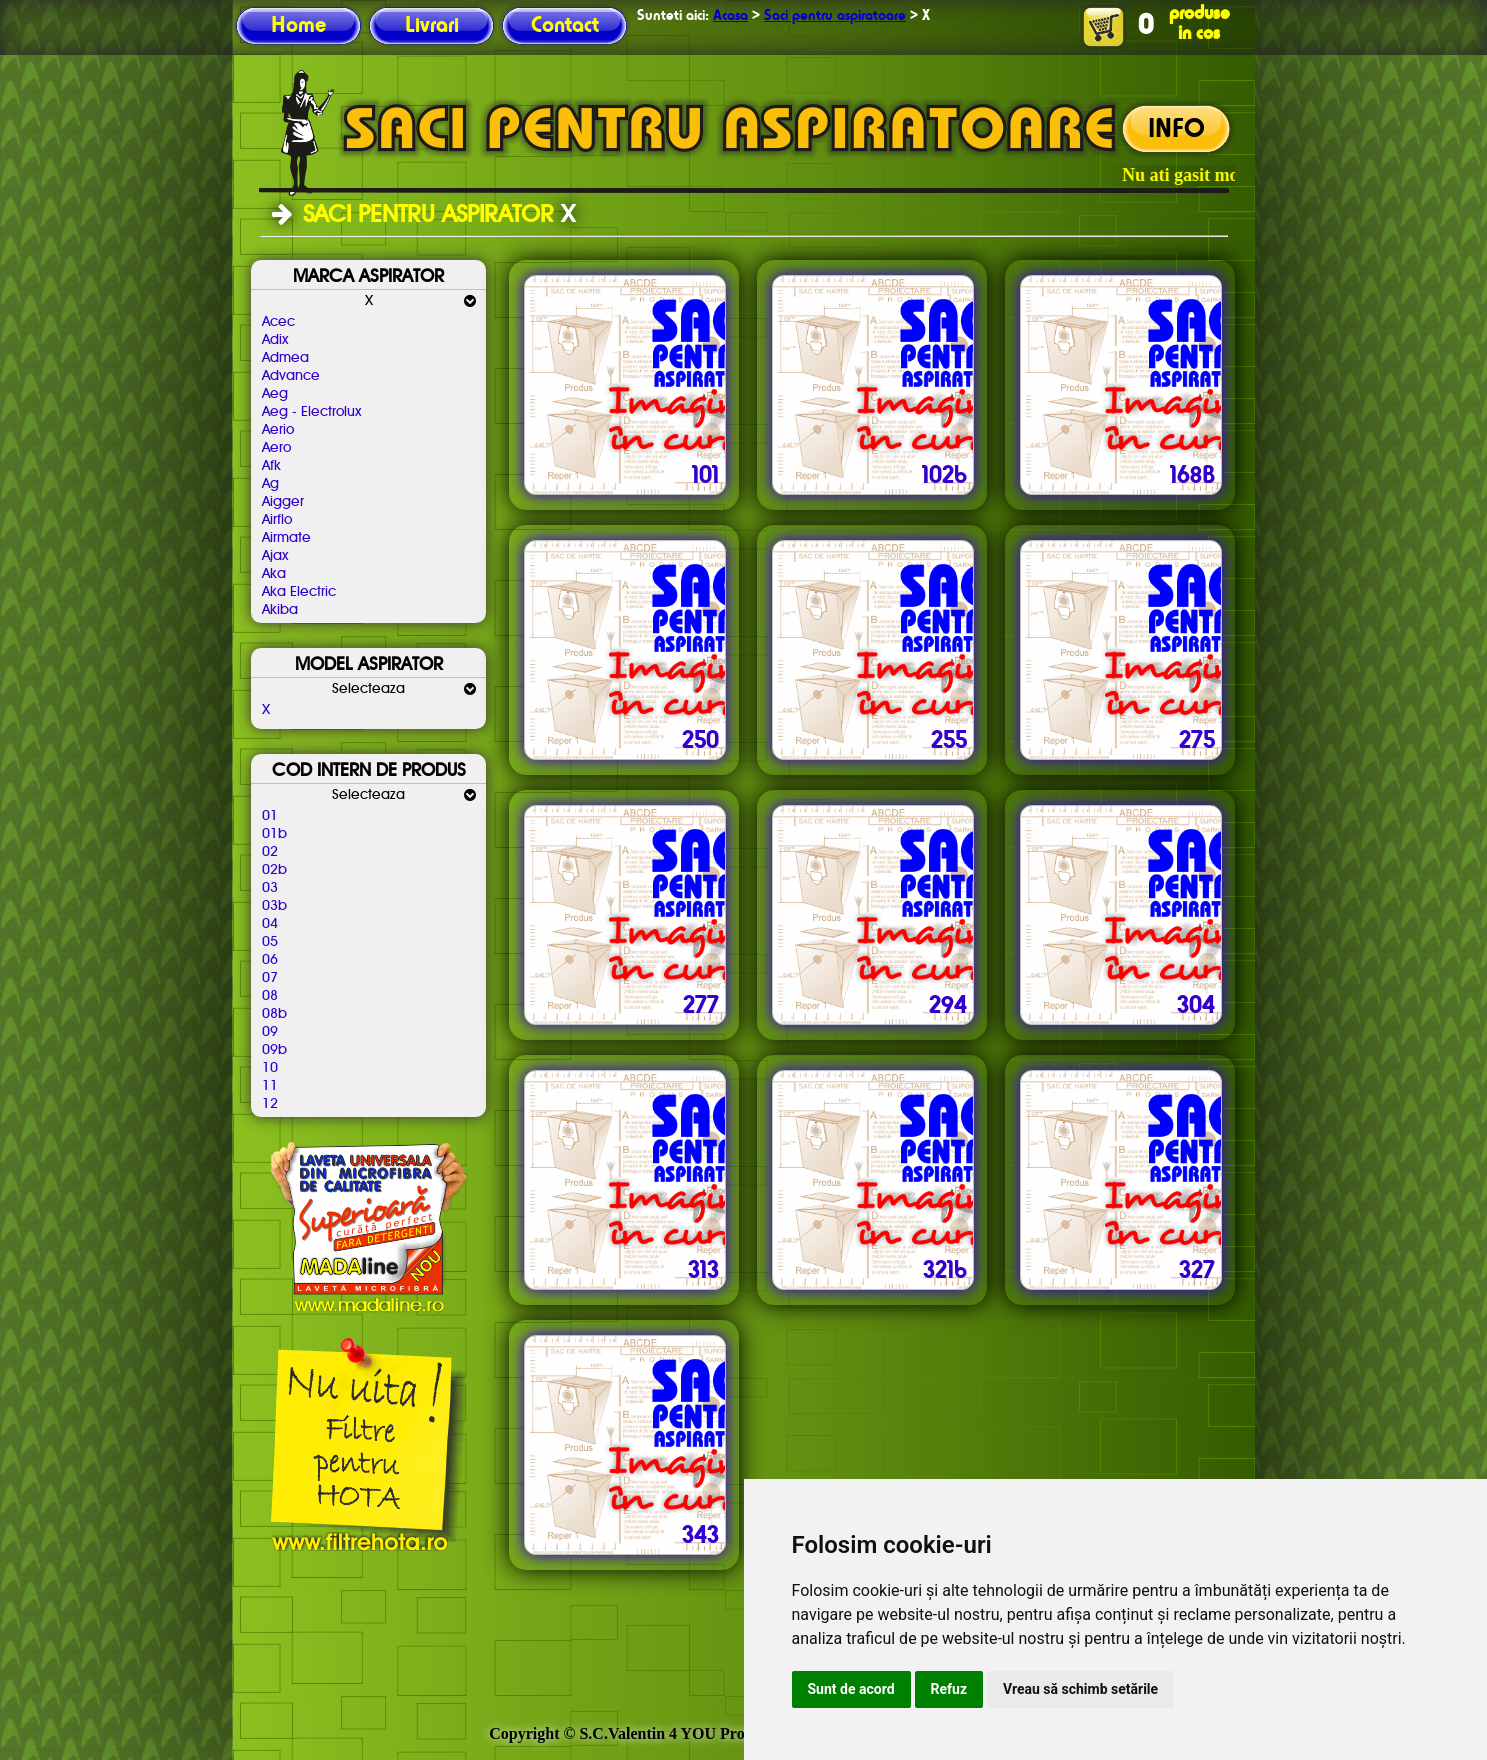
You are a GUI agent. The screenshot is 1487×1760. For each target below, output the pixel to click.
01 (270, 816)
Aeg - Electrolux (311, 412)
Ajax (275, 556)
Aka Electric (299, 592)
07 (270, 978)
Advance (291, 376)
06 (270, 960)
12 (270, 1104)
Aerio (278, 430)
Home (298, 26)
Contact (565, 26)
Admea (285, 358)
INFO (1176, 130)
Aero (276, 448)
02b (274, 870)
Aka (274, 574)
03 (270, 888)
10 (270, 1068)
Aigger (283, 502)
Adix (275, 340)
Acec (278, 322)
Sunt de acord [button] (851, 1689)
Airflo (277, 520)
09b (274, 1050)
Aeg (275, 394)
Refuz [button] (949, 1689)
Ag (270, 484)
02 (270, 852)
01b (274, 834)
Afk (271, 466)
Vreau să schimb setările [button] (1080, 1689)
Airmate (286, 538)
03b (274, 906)
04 (270, 924)
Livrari (432, 26)
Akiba (280, 610)
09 (270, 1032)
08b (274, 1014)
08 (270, 996)
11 (270, 1086)
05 (270, 942)
